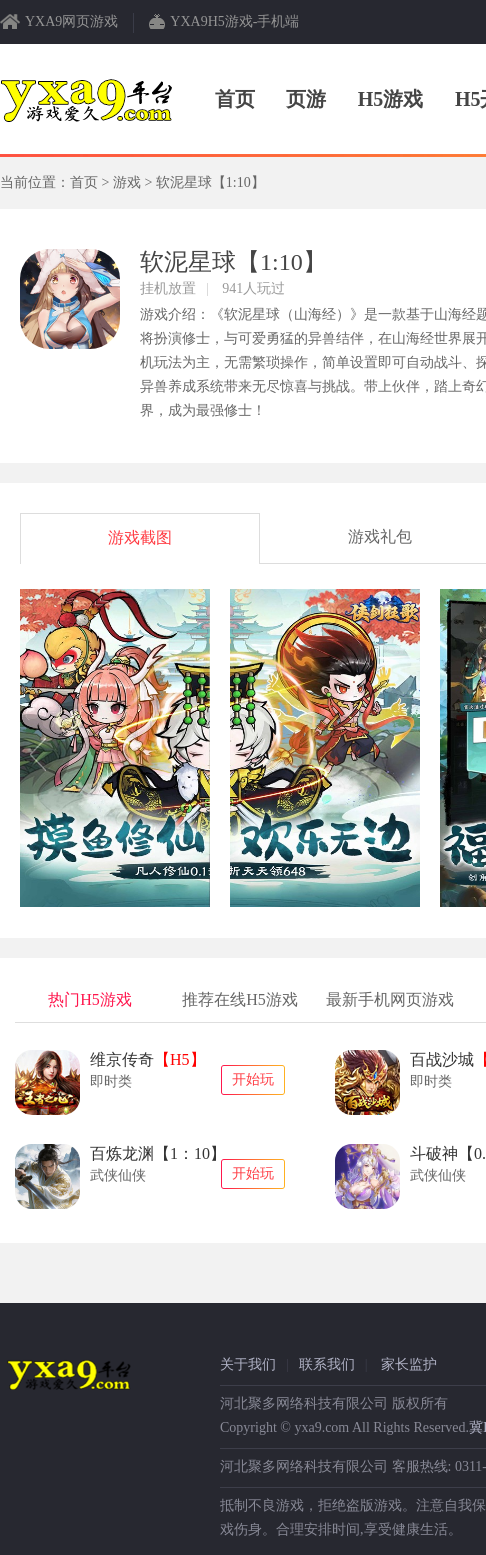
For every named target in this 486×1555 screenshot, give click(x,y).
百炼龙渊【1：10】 (158, 1153)
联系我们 (327, 1364)
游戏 (127, 182)
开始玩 (253, 1079)
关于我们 (248, 1364)
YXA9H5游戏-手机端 (234, 21)
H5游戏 (391, 99)
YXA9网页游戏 (71, 21)
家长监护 (409, 1364)
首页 (235, 99)
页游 (306, 99)
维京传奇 (148, 1059)
